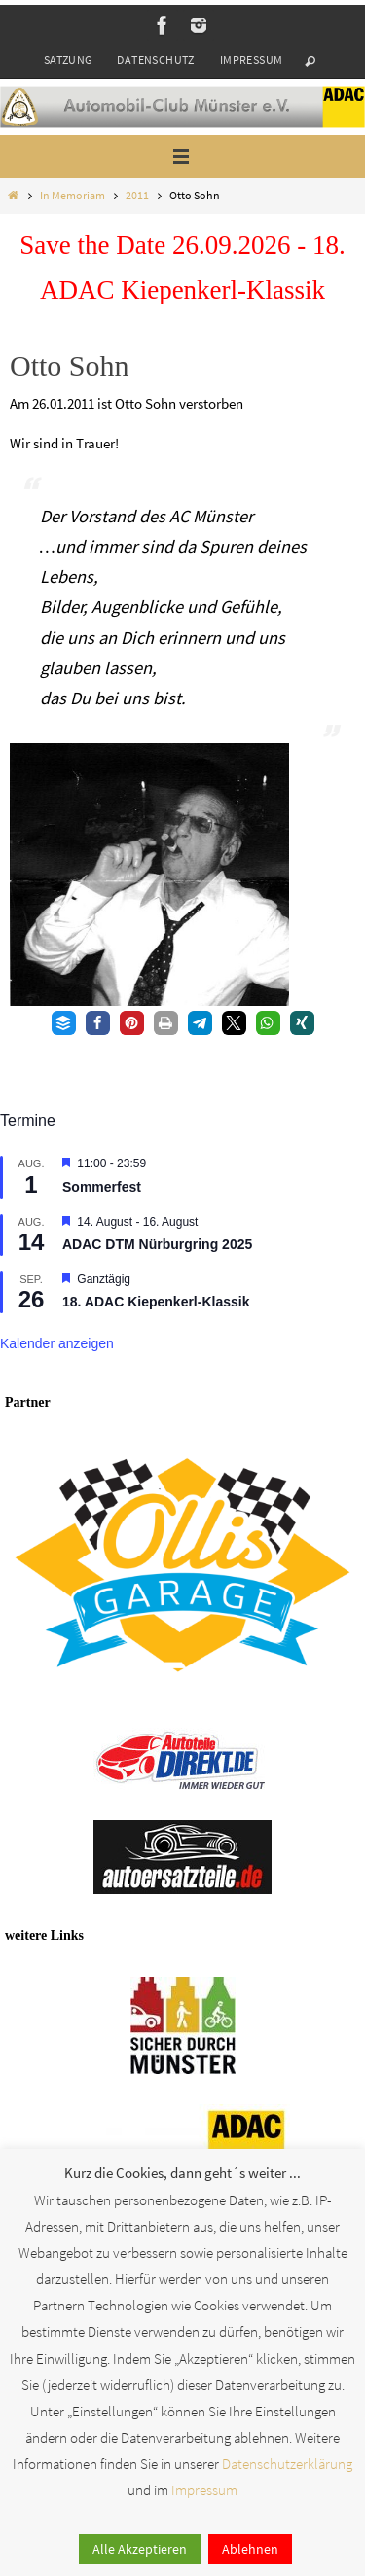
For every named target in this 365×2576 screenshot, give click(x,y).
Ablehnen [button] (250, 2549)
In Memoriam (72, 195)
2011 (137, 195)
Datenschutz (155, 60)
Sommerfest (101, 1187)
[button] (64, 1023)
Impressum (251, 60)
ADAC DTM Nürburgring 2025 (157, 1244)
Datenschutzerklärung (287, 2463)
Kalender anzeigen (57, 1343)
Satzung (68, 60)
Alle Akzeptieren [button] (139, 2549)
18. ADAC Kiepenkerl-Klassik (155, 1301)
